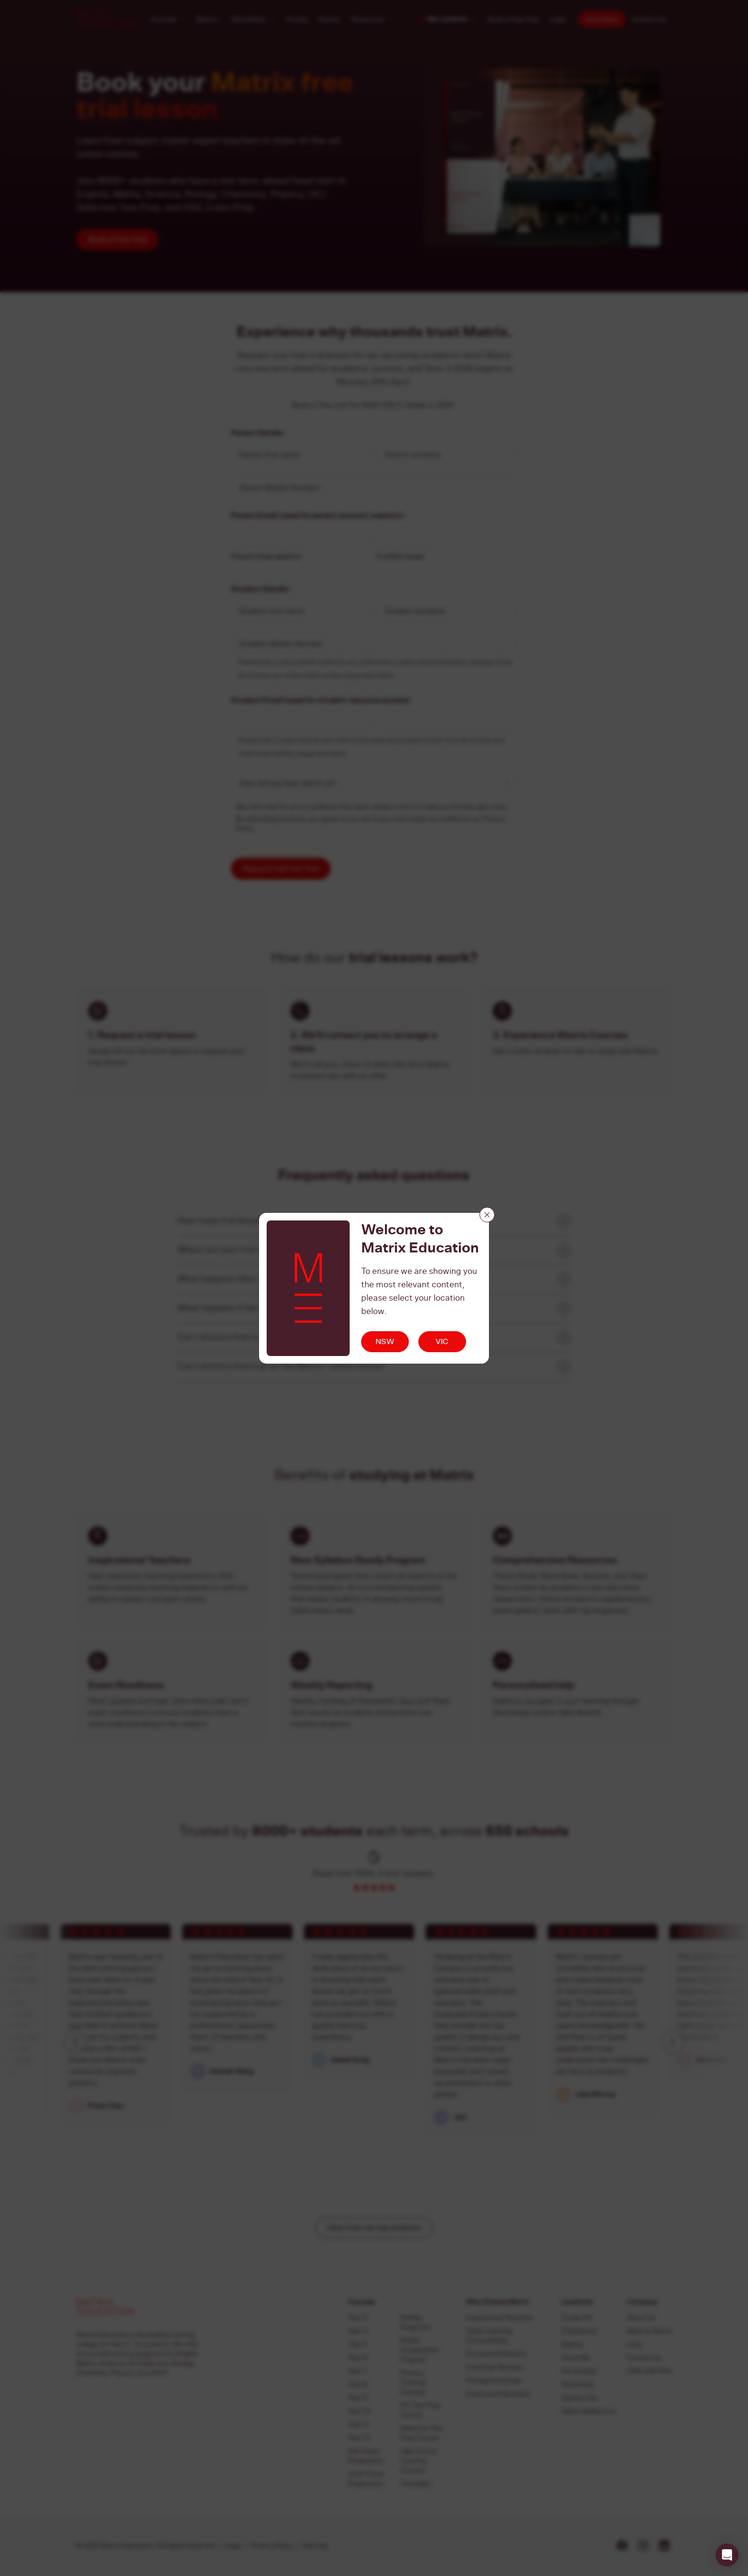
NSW (384, 1341)
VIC (442, 1341)
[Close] (487, 1214)
